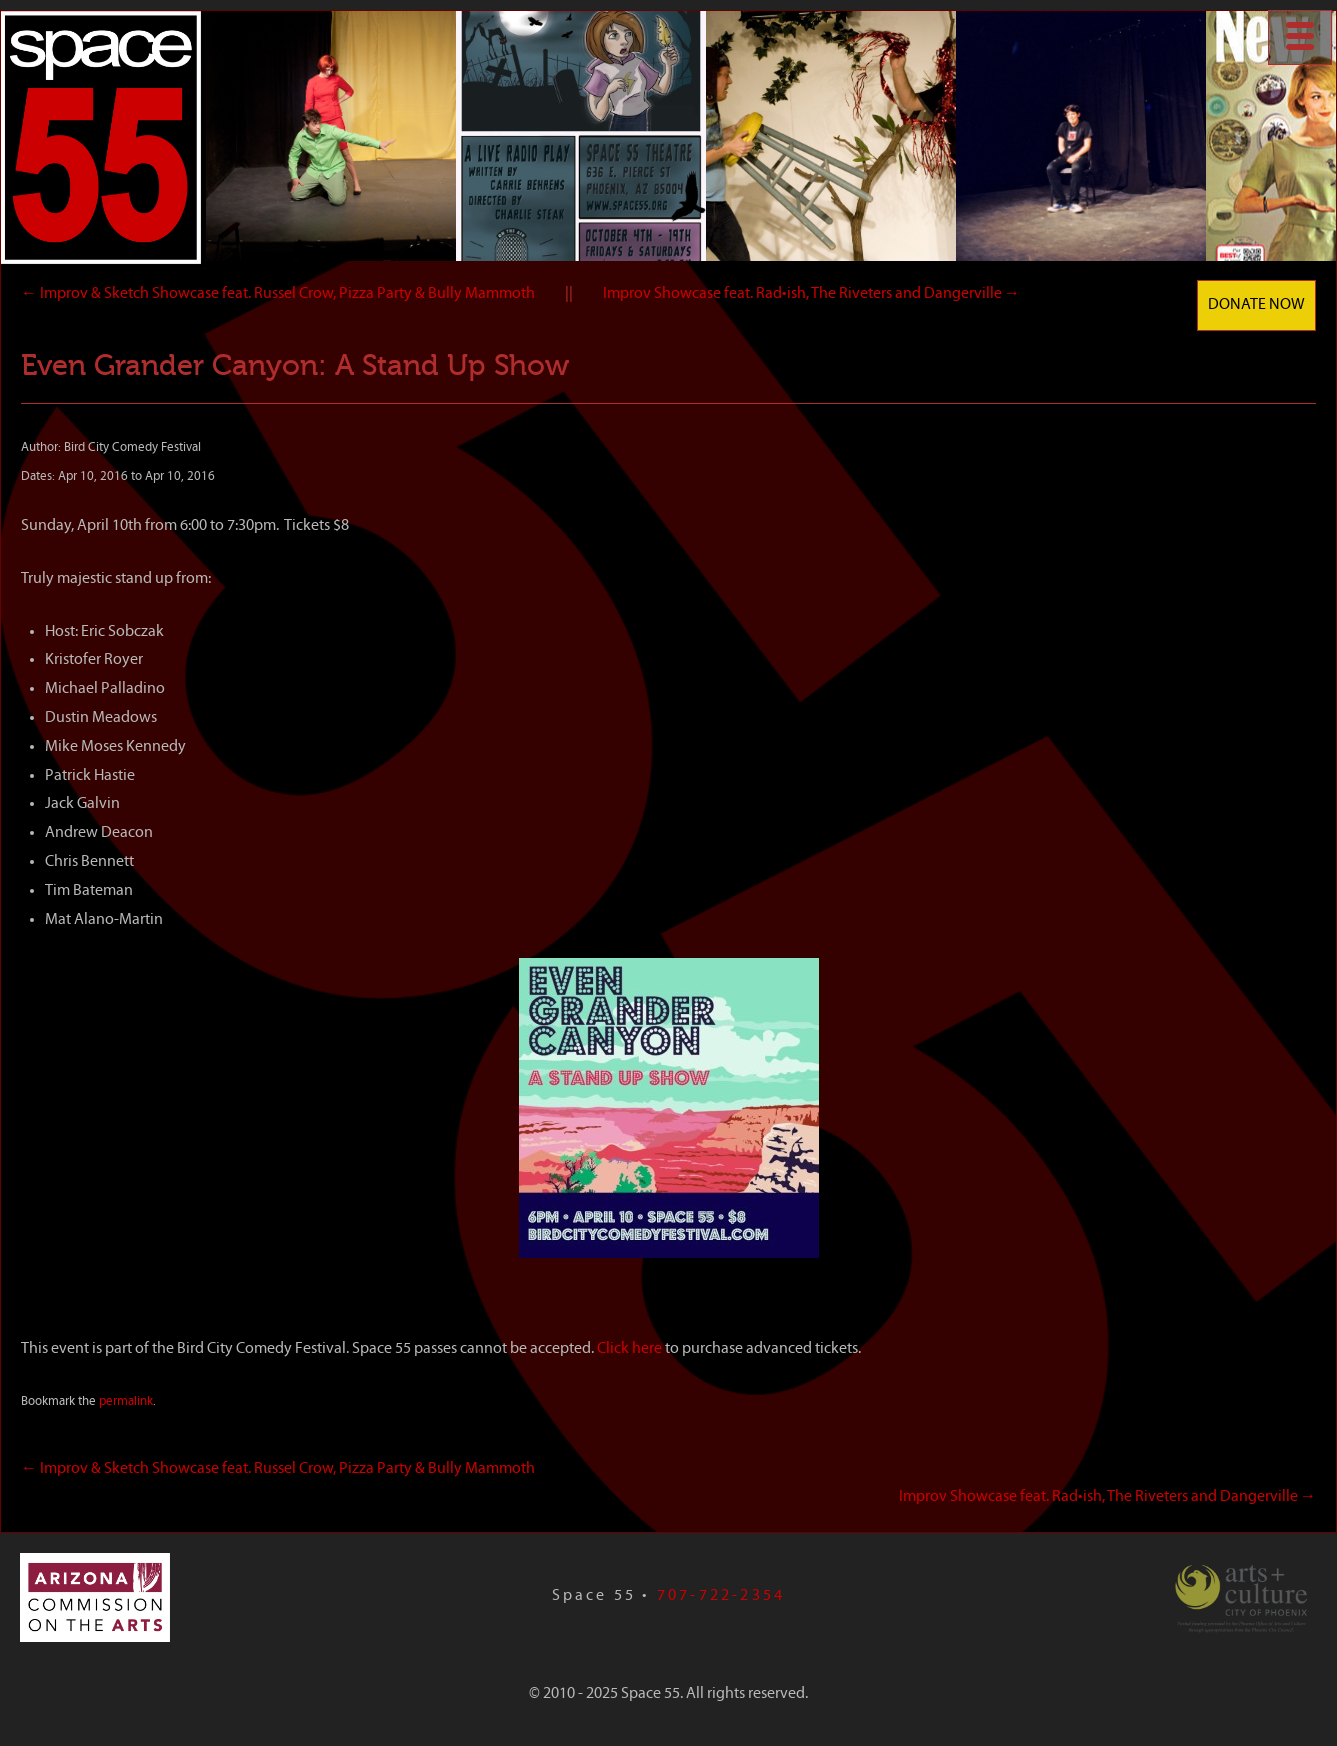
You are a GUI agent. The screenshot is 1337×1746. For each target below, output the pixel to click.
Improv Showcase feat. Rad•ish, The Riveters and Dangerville (811, 294)
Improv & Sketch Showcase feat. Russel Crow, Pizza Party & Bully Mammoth (278, 294)
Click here (631, 1349)
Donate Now (1256, 305)
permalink (126, 1401)
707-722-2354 (721, 1596)
